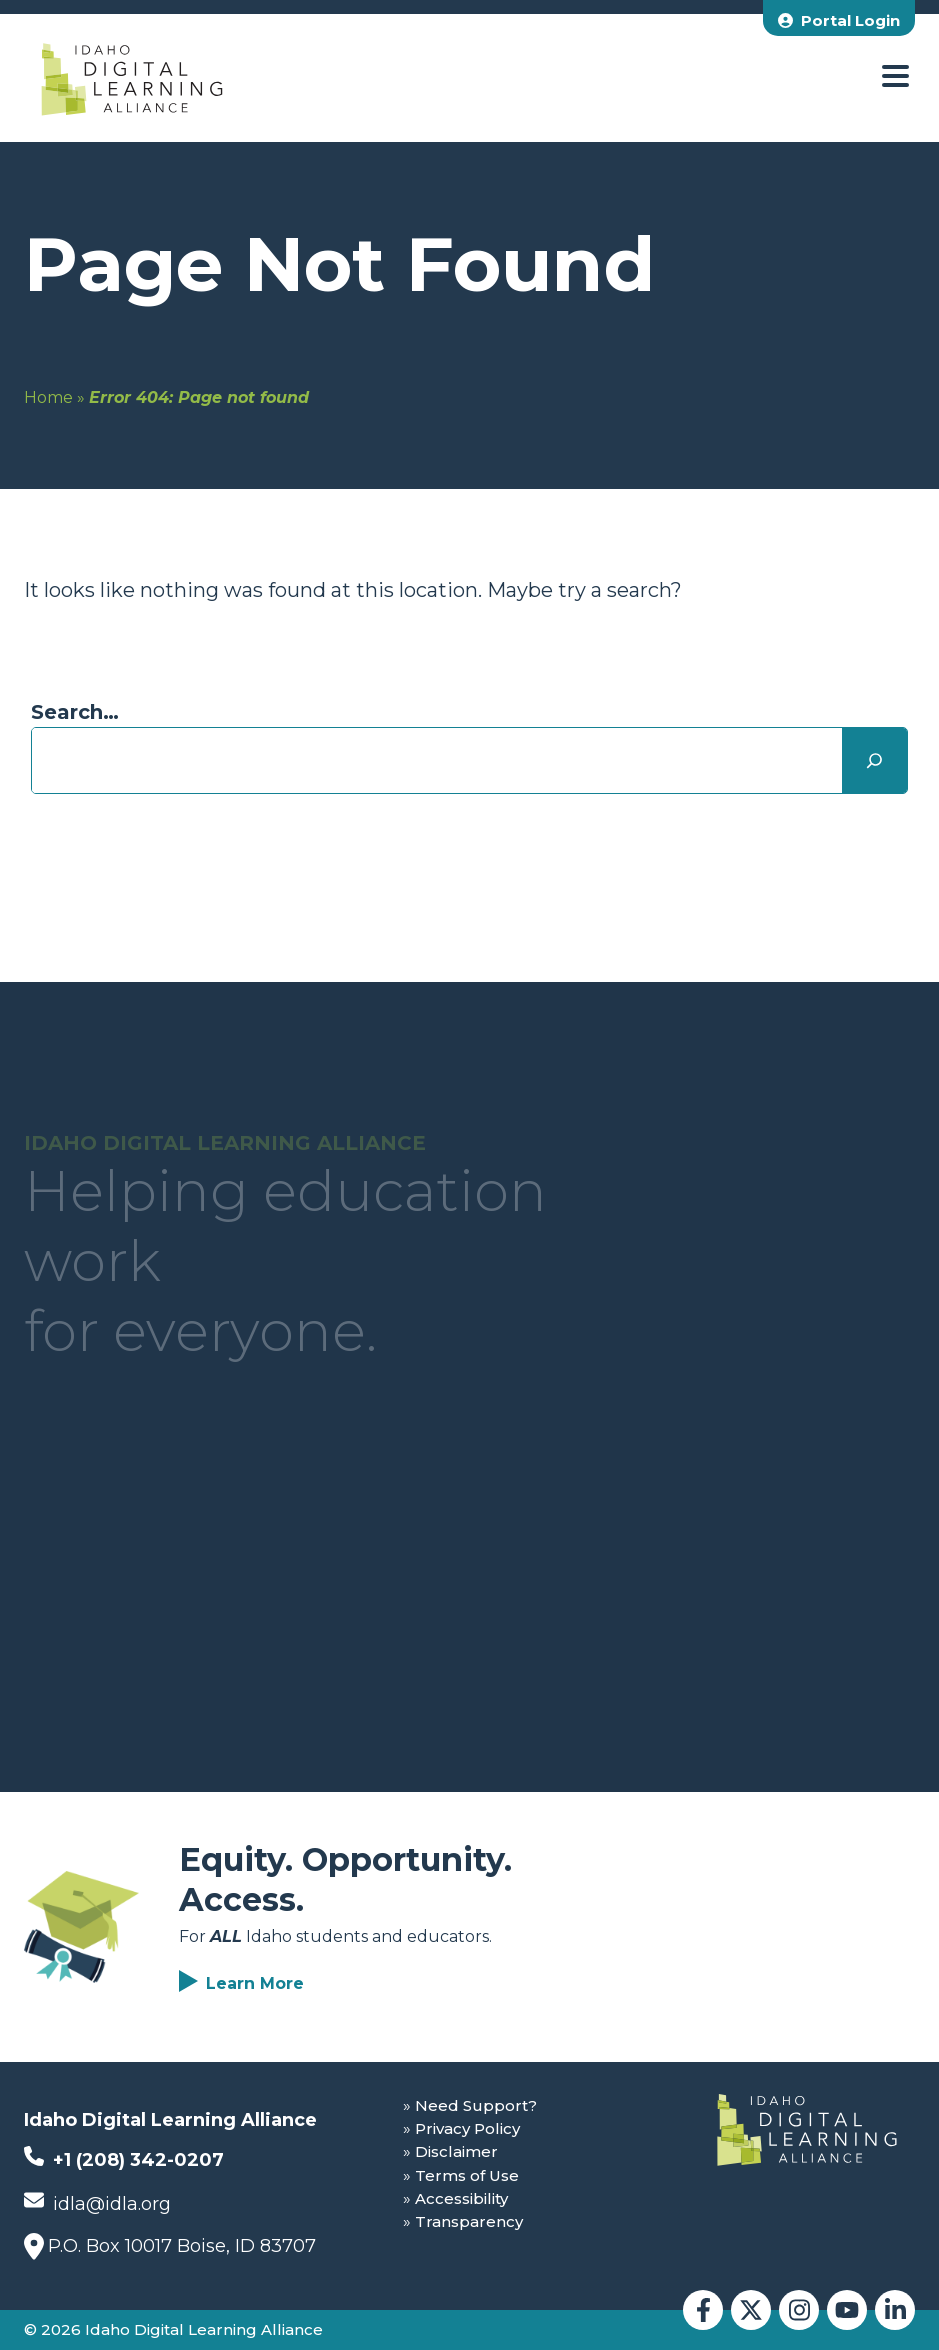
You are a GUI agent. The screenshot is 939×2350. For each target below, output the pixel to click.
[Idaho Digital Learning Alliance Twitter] (751, 2310)
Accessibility (461, 2198)
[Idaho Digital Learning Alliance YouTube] (847, 2310)
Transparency (469, 2221)
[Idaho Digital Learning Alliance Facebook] (703, 2310)
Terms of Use (467, 2175)
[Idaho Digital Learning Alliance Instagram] (799, 2310)
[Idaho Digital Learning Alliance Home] (132, 78)
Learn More (255, 1983)
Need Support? (476, 2105)
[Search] (874, 760)
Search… (75, 712)
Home (48, 397)
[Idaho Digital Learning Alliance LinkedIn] (895, 2310)
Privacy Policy (467, 2128)
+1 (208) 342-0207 (124, 2158)
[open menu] (895, 77)
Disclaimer (456, 2151)
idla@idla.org (97, 2202)
